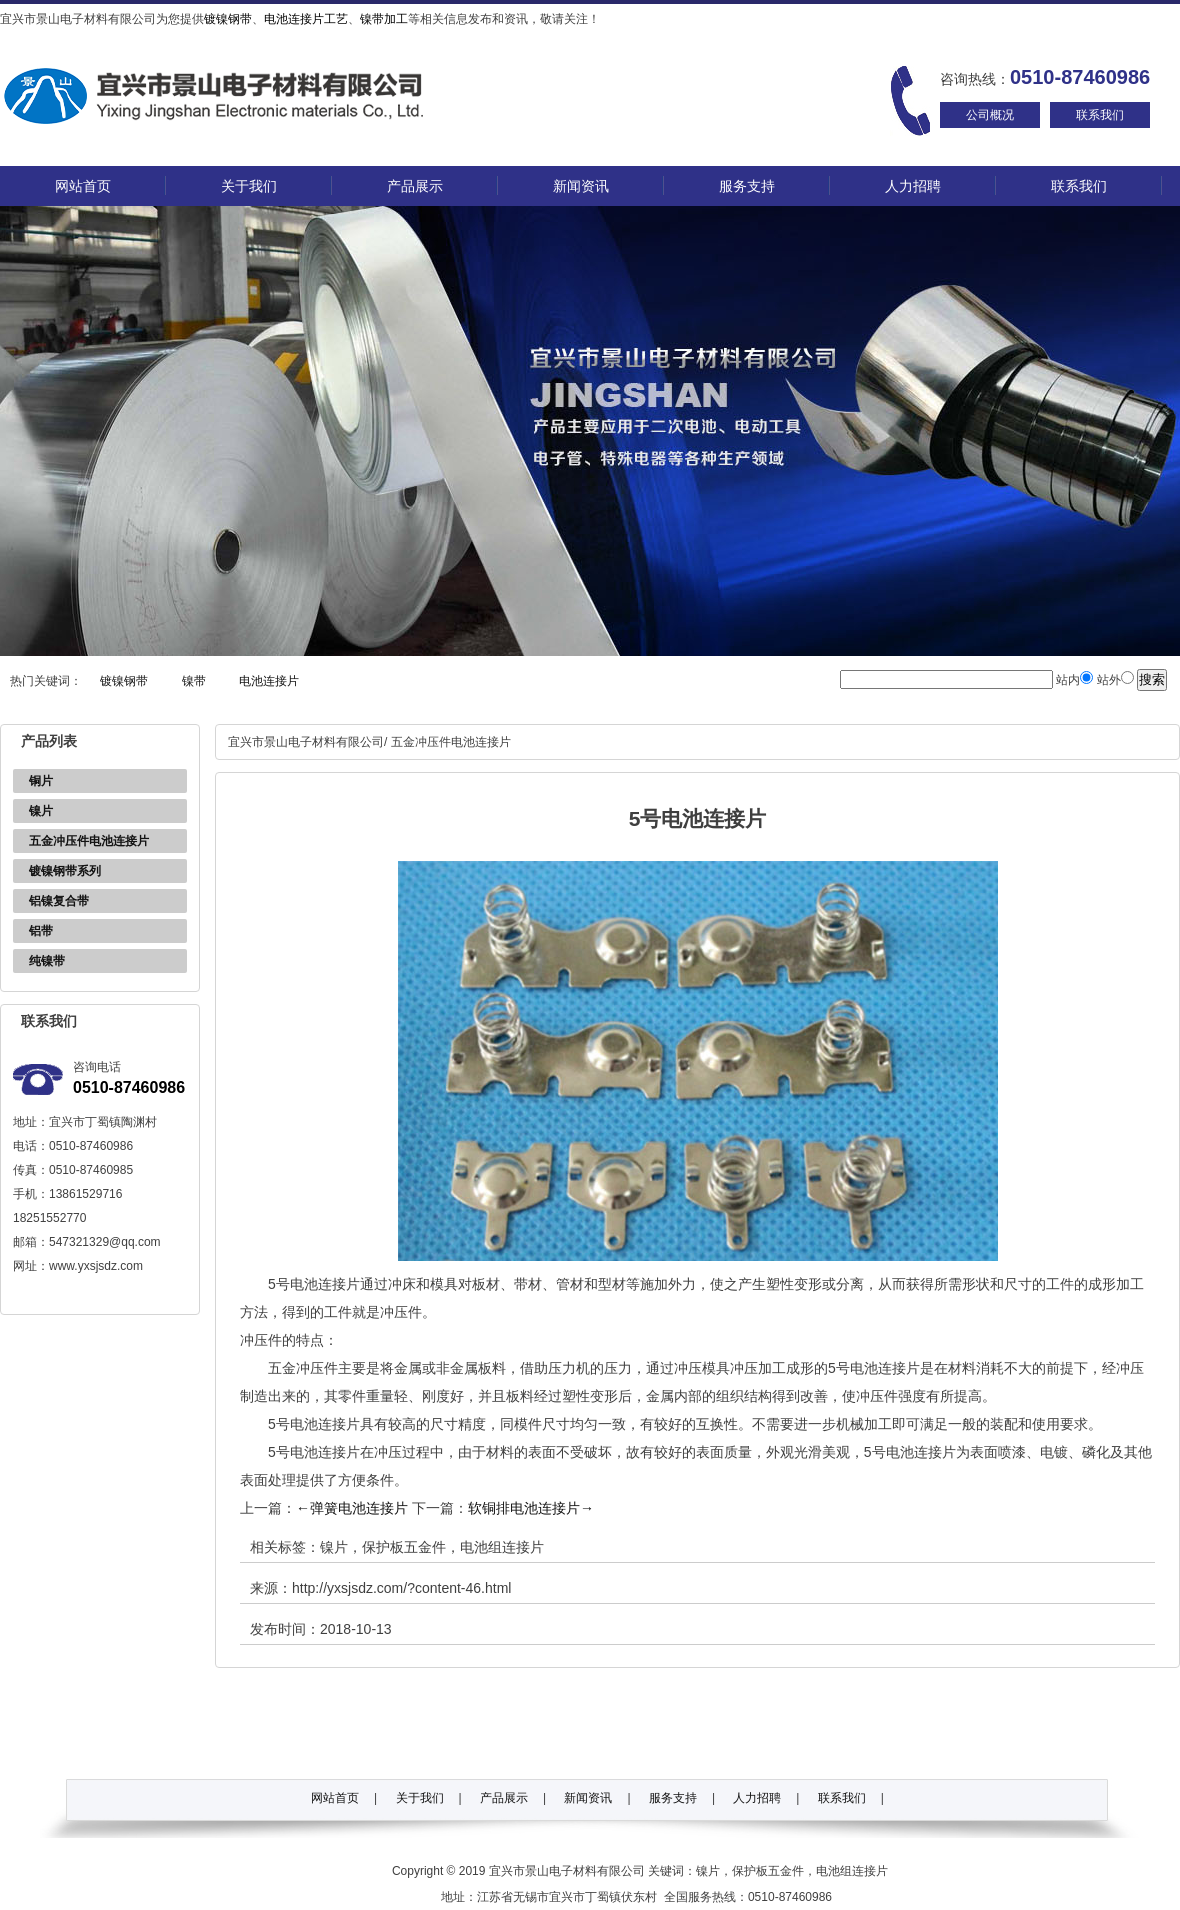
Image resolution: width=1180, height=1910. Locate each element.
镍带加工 (384, 19)
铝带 (41, 931)
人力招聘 (913, 186)
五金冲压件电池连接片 (89, 841)
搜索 (1152, 679)
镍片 (41, 811)
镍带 (194, 681)
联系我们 (1100, 115)
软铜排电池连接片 (531, 1508)
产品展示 (415, 186)
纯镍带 (47, 961)
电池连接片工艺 (306, 19)
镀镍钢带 (228, 19)
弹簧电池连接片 (352, 1508)
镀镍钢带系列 (65, 871)
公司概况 (990, 115)
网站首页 (83, 186)
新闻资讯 (581, 186)
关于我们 (249, 186)
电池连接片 (269, 681)
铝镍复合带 (59, 901)
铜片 (41, 781)
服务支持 (747, 186)
